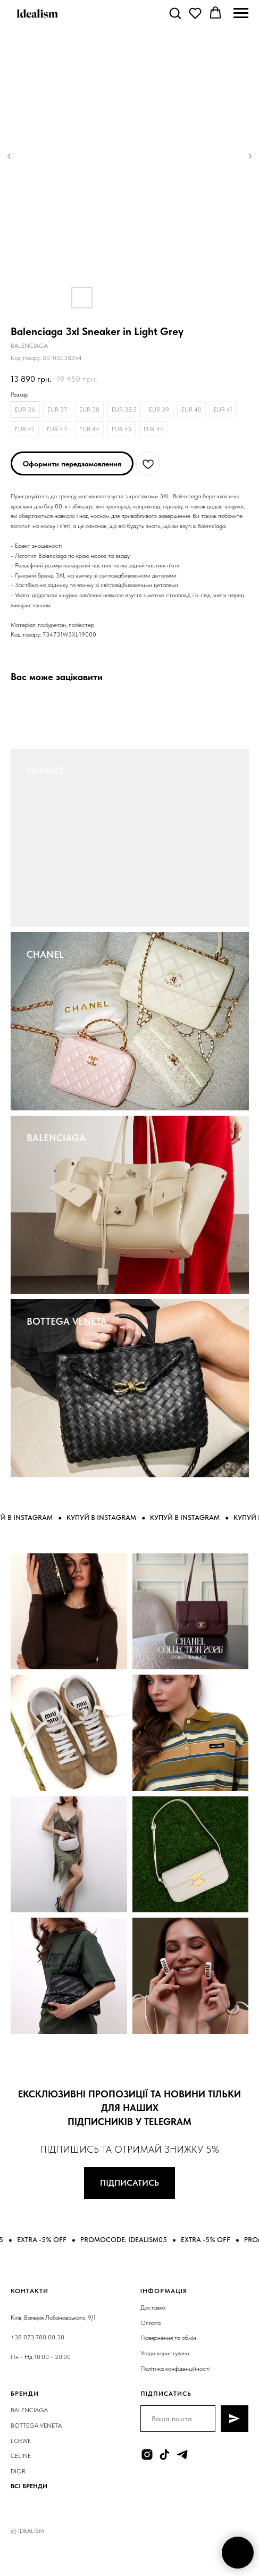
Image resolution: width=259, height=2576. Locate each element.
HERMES (45, 770)
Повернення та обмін (168, 2337)
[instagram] (147, 2454)
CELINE (21, 2456)
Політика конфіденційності (175, 2368)
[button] (175, 12)
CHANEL (45, 954)
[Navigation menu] (240, 13)
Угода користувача (164, 2353)
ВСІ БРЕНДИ (29, 2486)
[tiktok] (164, 2454)
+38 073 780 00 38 (37, 2337)
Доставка (152, 2307)
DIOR (18, 2471)
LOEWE (21, 2441)
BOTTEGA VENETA (67, 1321)
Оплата (150, 2323)
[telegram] (182, 2454)
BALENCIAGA (56, 1137)
